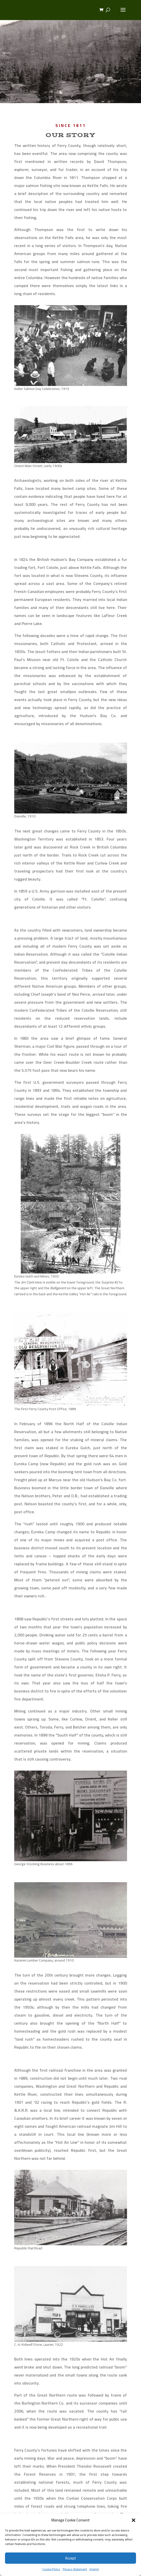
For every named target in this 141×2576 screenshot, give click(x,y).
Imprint (94, 2569)
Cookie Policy (51, 2569)
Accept (70, 2558)
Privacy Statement (75, 2569)
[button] (133, 2520)
